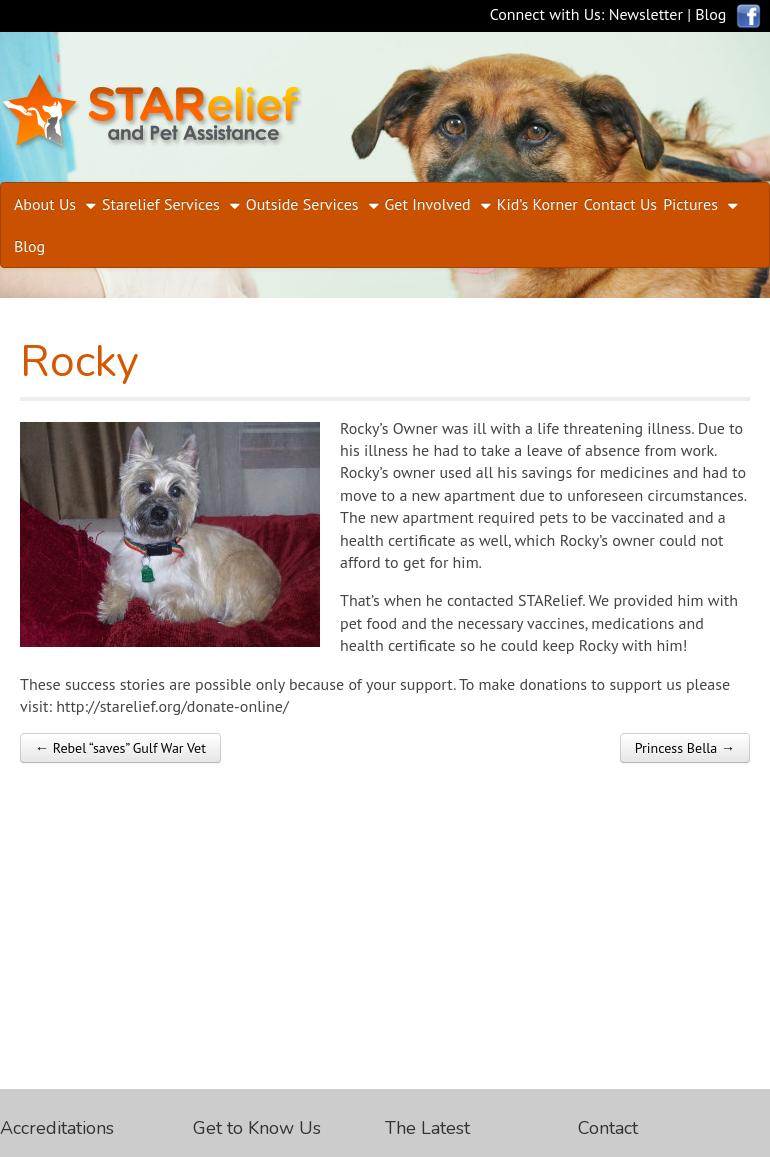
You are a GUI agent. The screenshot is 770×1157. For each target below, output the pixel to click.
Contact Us (620, 204)
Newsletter (646, 14)
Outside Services (302, 204)
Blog (710, 14)
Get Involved (428, 204)
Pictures (690, 204)
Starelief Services (161, 204)
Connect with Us (545, 14)
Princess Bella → (685, 748)
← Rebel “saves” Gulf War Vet (120, 748)
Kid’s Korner (537, 204)
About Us (45, 204)
